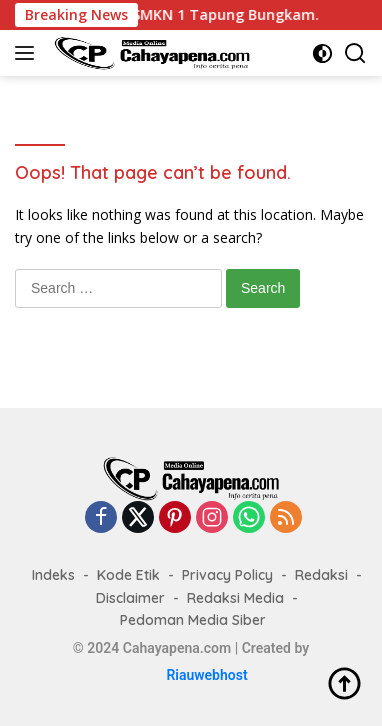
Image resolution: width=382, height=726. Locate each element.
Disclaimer (130, 598)
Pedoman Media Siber (193, 620)
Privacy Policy (227, 575)
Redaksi (321, 575)
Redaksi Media (235, 598)
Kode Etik (128, 575)
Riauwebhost (206, 675)
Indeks (53, 575)
